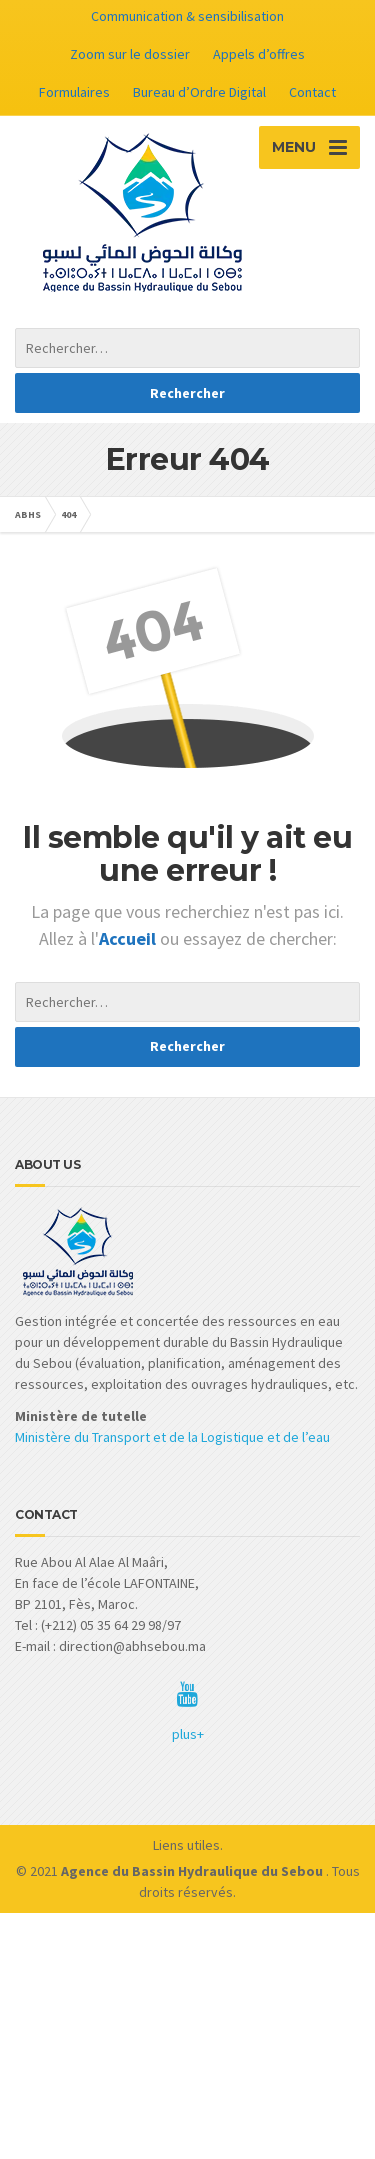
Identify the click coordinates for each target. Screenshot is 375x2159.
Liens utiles (186, 1845)
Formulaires (74, 92)
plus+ (188, 1734)
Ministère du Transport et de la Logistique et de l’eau (172, 1437)
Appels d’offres (259, 54)
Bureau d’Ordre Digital (199, 92)
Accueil (129, 938)
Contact (312, 92)
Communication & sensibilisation (187, 16)
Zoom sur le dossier (130, 54)
